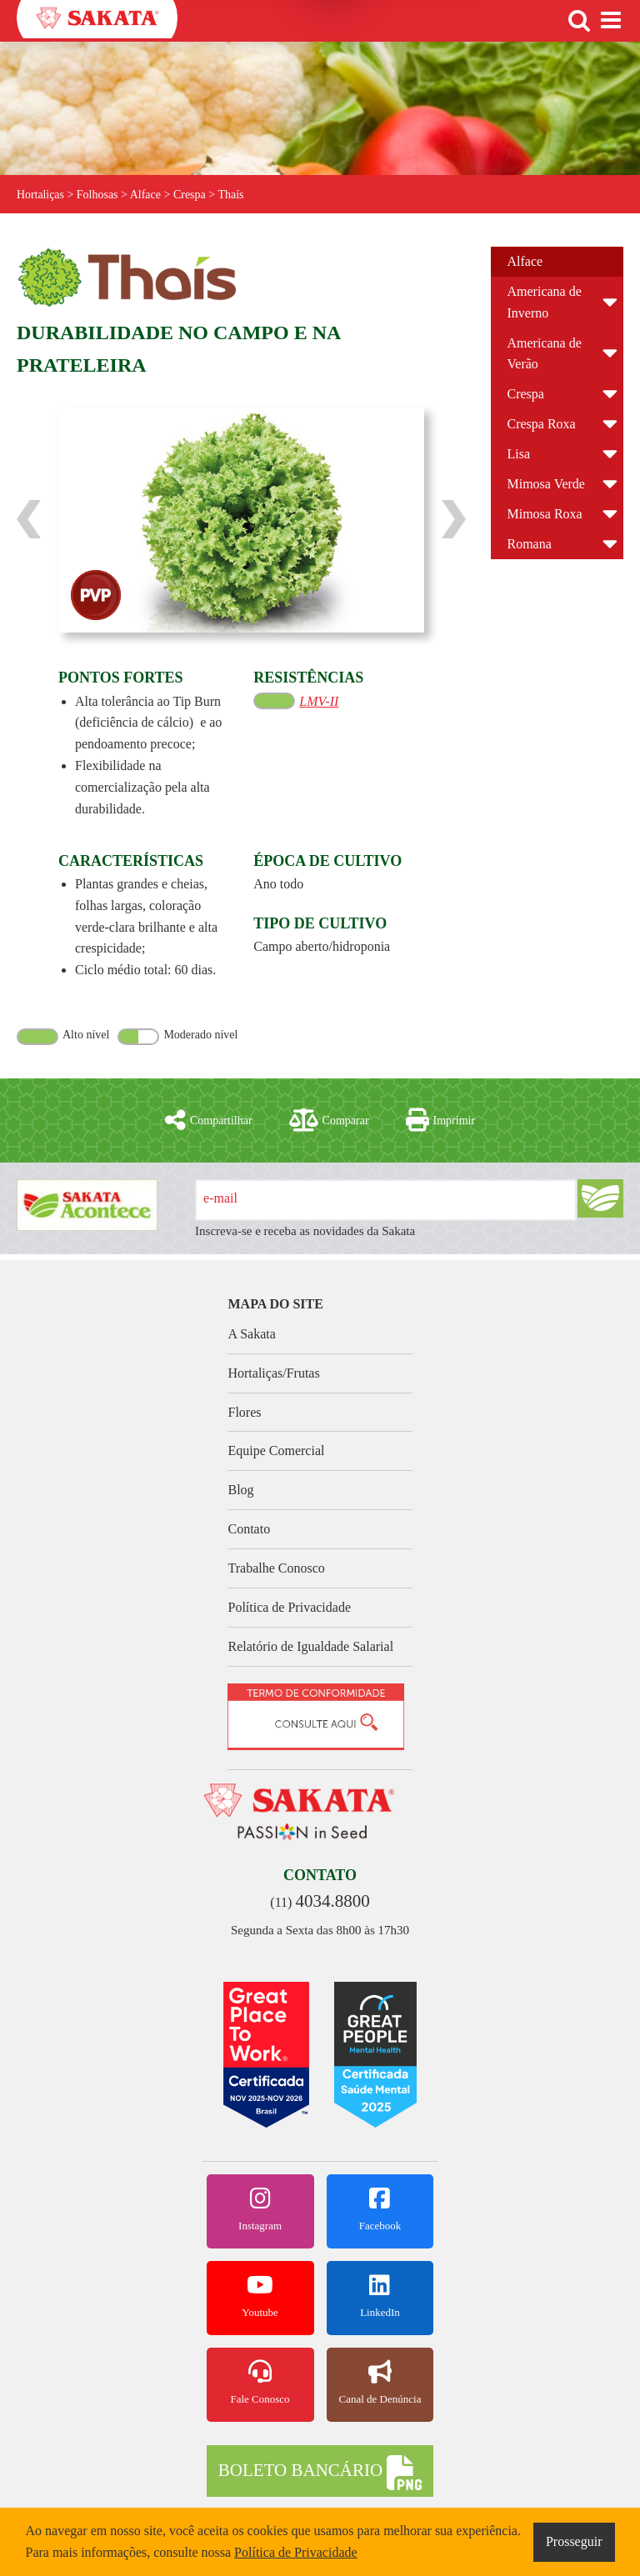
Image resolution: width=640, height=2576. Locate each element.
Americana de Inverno (545, 302)
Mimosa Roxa (545, 514)
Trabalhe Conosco (276, 1568)
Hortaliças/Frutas (273, 1373)
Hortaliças (41, 194)
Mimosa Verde (546, 484)
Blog (240, 1490)
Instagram (260, 2209)
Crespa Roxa (542, 424)
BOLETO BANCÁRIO (320, 2472)
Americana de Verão (545, 354)
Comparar (329, 1120)
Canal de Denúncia (380, 2382)
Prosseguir (574, 2541)
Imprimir (441, 1120)
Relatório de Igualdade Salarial (310, 1646)
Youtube (260, 2295)
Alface (525, 261)
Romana (530, 544)
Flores (244, 1412)
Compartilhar (208, 1120)
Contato (249, 1529)
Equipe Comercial (276, 1450)
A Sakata (251, 1334)
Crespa (526, 394)
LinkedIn (380, 2295)
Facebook (380, 2209)
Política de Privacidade (289, 1607)
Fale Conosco (260, 2382)
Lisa (519, 454)
